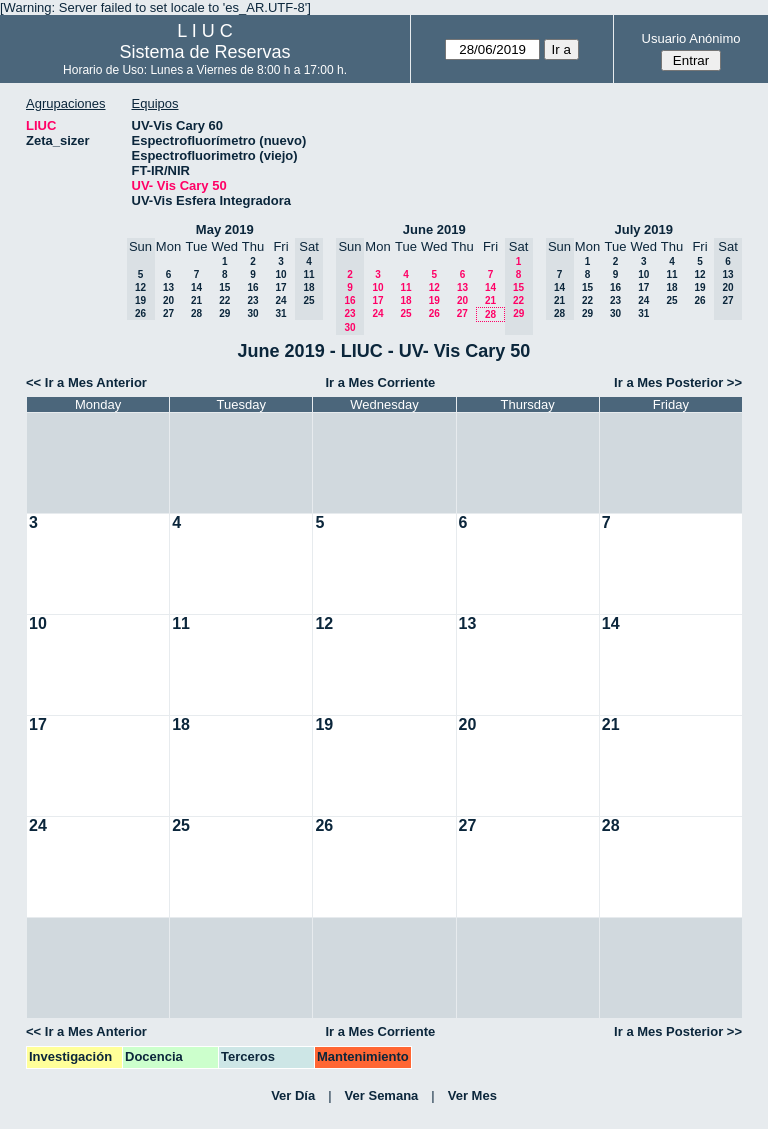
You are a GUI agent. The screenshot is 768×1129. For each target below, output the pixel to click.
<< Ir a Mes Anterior (86, 382)
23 (252, 300)
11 (405, 287)
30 (252, 313)
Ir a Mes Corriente (380, 382)
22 (224, 300)
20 (168, 300)
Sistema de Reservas (205, 52)
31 (280, 313)
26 (434, 313)
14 (196, 287)
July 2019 (643, 229)
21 (196, 300)
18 (405, 300)
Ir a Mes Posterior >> (678, 382)
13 (168, 287)
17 (280, 287)
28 (196, 313)
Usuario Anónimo (691, 38)
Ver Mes (472, 1095)
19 (434, 300)
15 (224, 287)
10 (280, 274)
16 (252, 287)
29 (224, 313)
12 (434, 287)
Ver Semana (382, 1095)
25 (405, 313)
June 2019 (434, 229)
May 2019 (225, 229)
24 (280, 300)
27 (168, 313)
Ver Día (293, 1095)
